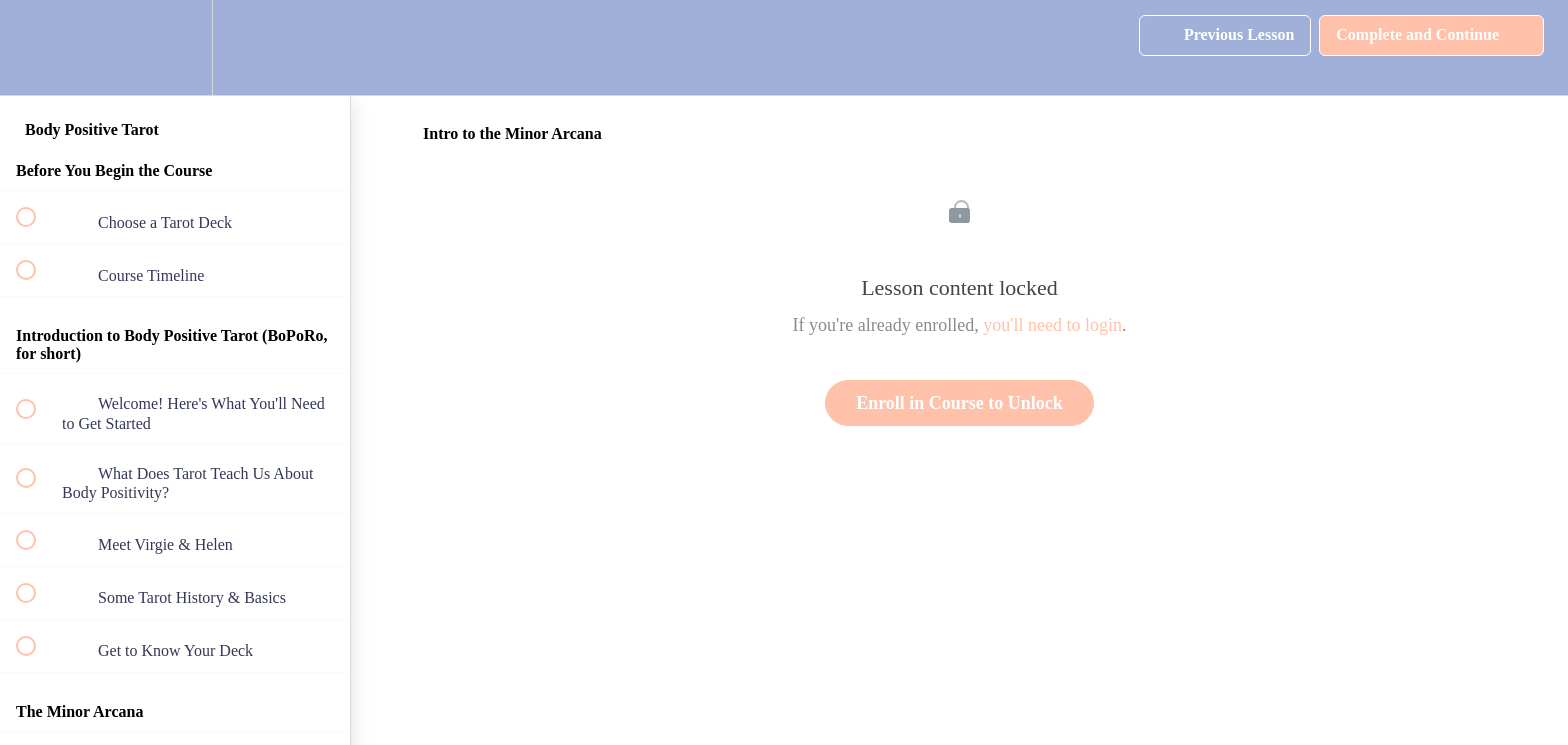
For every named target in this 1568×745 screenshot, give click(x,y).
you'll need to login (1052, 325)
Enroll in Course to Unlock (959, 403)
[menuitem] (175, 47)
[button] (37, 47)
